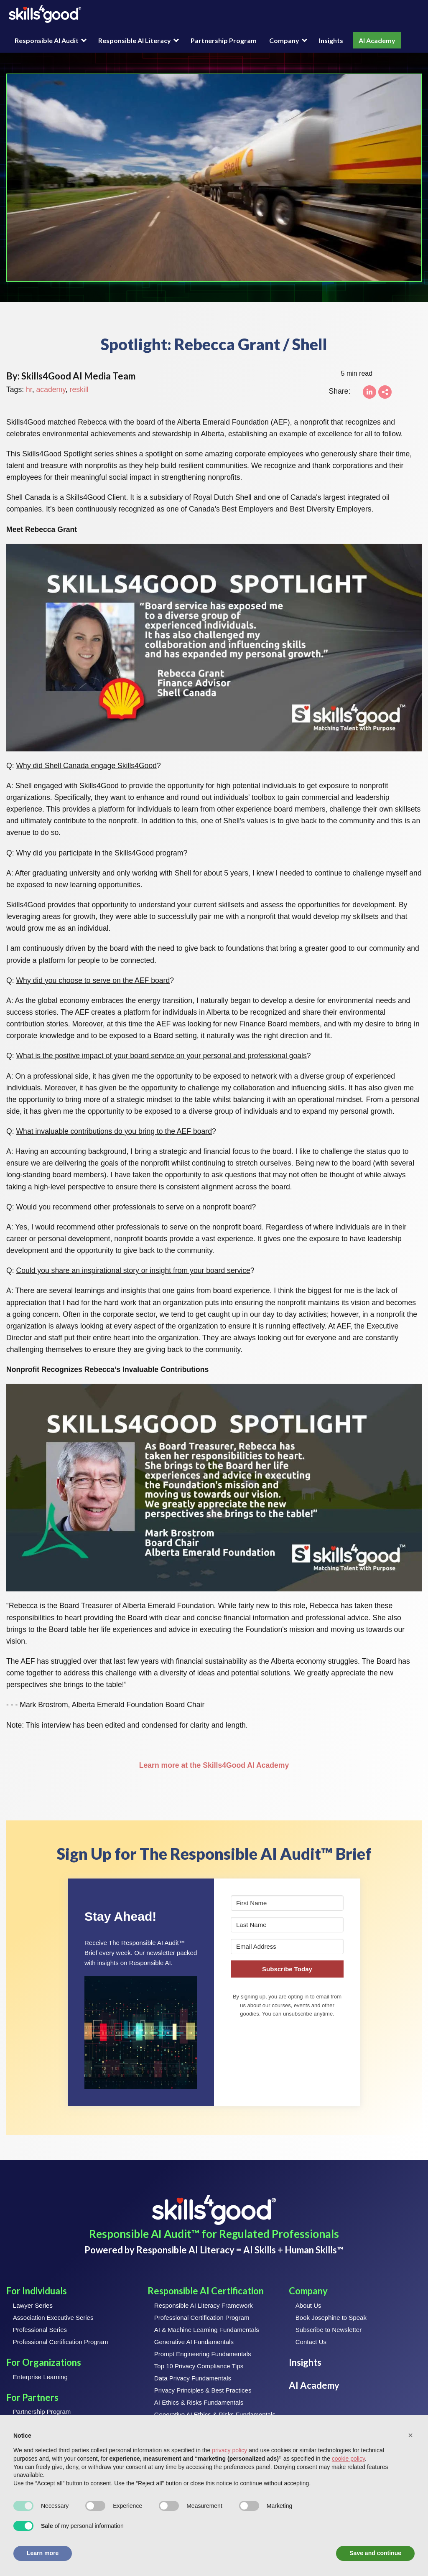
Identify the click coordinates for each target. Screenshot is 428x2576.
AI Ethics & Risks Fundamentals (198, 2402)
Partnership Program (224, 40)
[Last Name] (287, 1924)
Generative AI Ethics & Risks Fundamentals (214, 2414)
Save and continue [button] (375, 2553)
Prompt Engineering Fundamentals (202, 2353)
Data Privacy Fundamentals (192, 2378)
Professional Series (40, 2329)
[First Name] (287, 1903)
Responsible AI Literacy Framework (203, 2305)
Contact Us (311, 2341)
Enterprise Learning (40, 2376)
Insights (331, 40)
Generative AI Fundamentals (194, 2341)
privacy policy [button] (229, 2450)
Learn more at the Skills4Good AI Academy (214, 1765)
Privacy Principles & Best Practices (203, 2390)
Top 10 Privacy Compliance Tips (198, 2366)
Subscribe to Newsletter (329, 2329)
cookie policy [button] (348, 2458)
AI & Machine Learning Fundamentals (206, 2329)
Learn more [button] (43, 2553)
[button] (140, 2032)
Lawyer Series (33, 2305)
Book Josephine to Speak (331, 2317)
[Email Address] (287, 1946)
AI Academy (377, 40)
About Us (308, 2305)
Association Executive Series (53, 2317)
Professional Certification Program (60, 2341)
